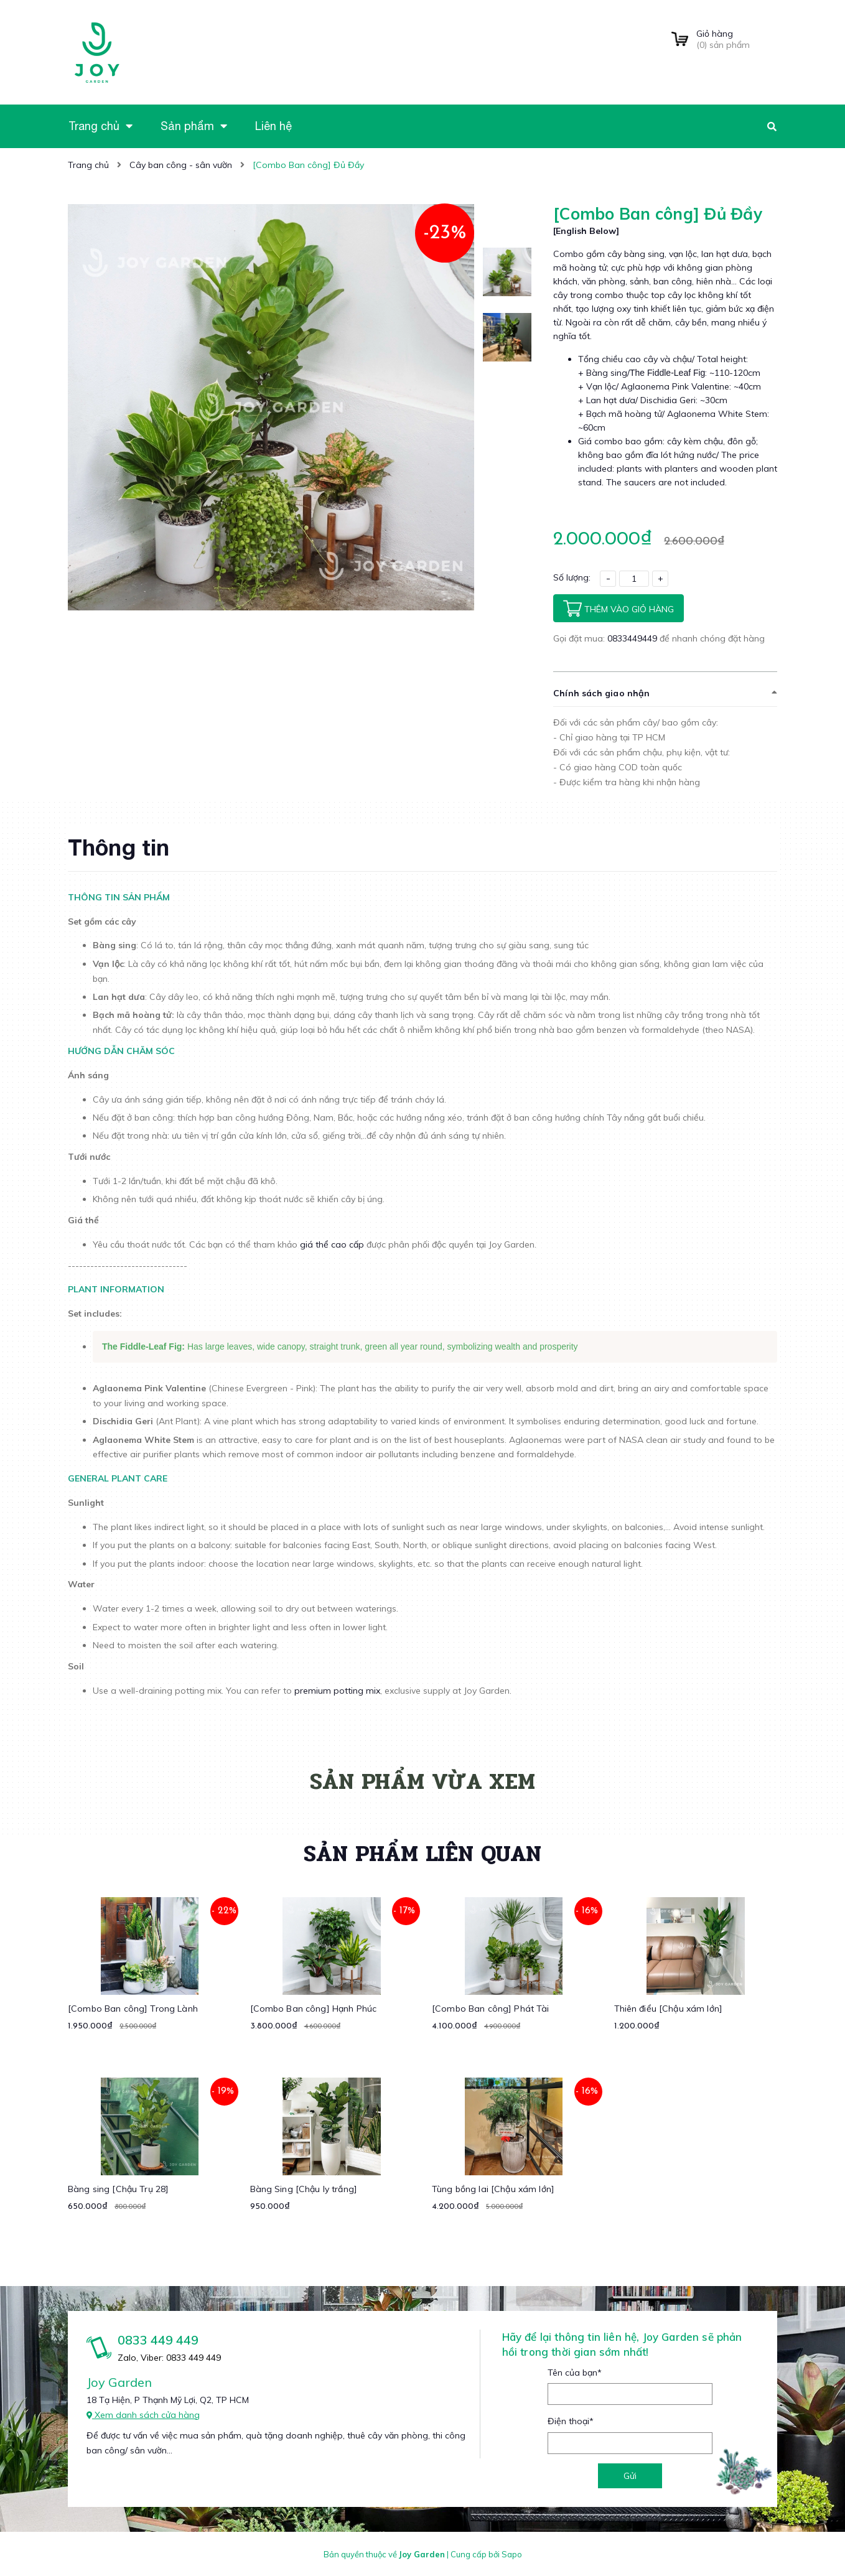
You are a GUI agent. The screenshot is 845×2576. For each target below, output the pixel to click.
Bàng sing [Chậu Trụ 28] (118, 2188)
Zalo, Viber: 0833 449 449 (169, 2357)
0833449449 (633, 638)
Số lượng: (572, 577)
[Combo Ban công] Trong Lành (133, 2008)
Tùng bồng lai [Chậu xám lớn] (493, 2188)
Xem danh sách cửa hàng (143, 2414)
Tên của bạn (575, 2372)
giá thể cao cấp (332, 1244)
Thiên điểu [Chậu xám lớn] (668, 2008)
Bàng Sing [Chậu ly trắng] (304, 2188)
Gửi (630, 2475)
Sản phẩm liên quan (422, 1853)
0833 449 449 (158, 2339)
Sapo (512, 2554)
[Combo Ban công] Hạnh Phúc (313, 2008)
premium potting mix (336, 1690)
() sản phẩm (736, 39)
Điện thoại (571, 2420)
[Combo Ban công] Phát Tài (490, 2008)
